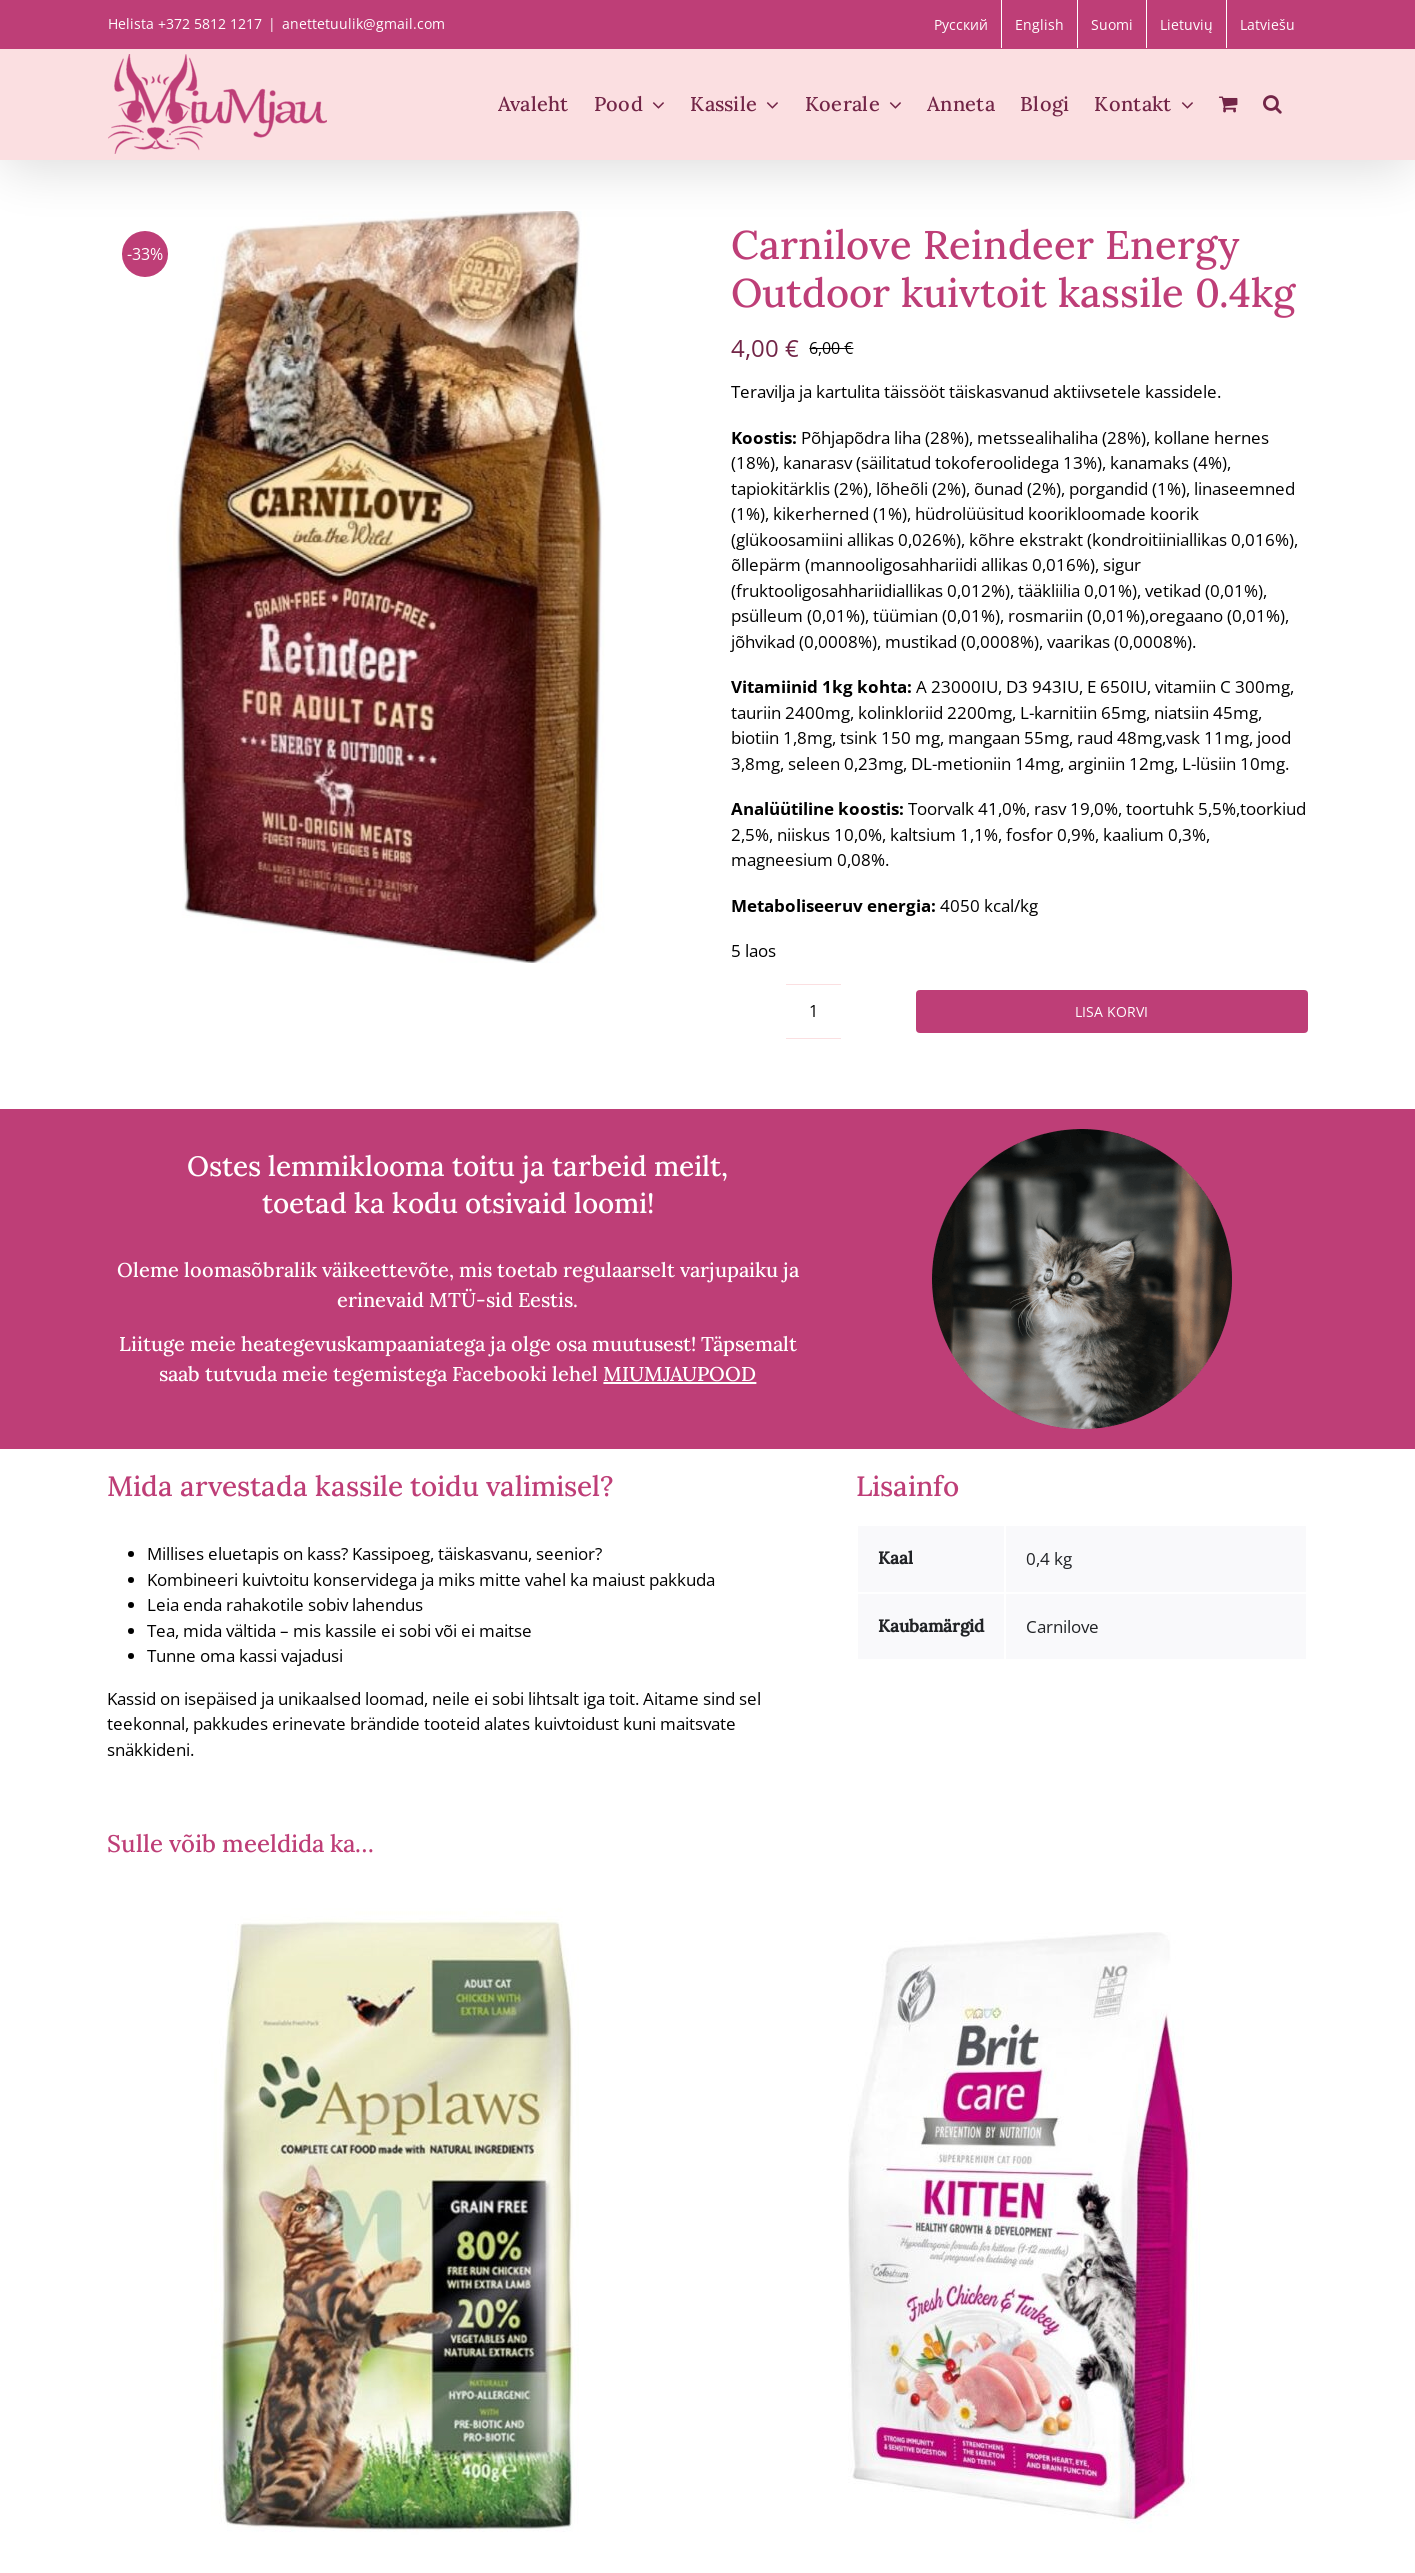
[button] (1272, 104)
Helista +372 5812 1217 (185, 23)
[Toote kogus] (813, 1011)
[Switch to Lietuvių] (1186, 24)
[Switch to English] (1039, 24)
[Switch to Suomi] (1112, 24)
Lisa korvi (1111, 1011)
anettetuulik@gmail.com (363, 23)
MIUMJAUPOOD (679, 1373)
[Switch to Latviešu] (1267, 24)
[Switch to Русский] (961, 24)
